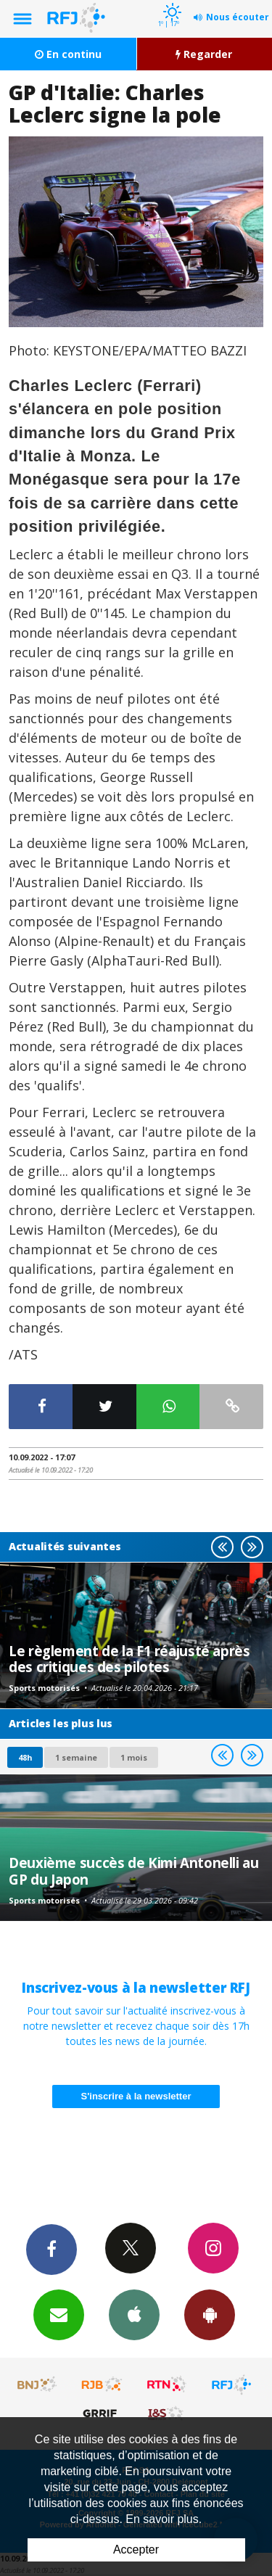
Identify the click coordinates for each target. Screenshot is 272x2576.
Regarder (204, 54)
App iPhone (134, 2314)
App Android (209, 2314)
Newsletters (58, 2314)
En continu (68, 54)
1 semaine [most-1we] (76, 1757)
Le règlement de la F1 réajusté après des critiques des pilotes (129, 1659)
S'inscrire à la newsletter (136, 2096)
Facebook (51, 2248)
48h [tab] (25, 1757)
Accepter (136, 2549)
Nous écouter (237, 17)
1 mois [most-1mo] (133, 1757)
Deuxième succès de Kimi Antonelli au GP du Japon (134, 1870)
